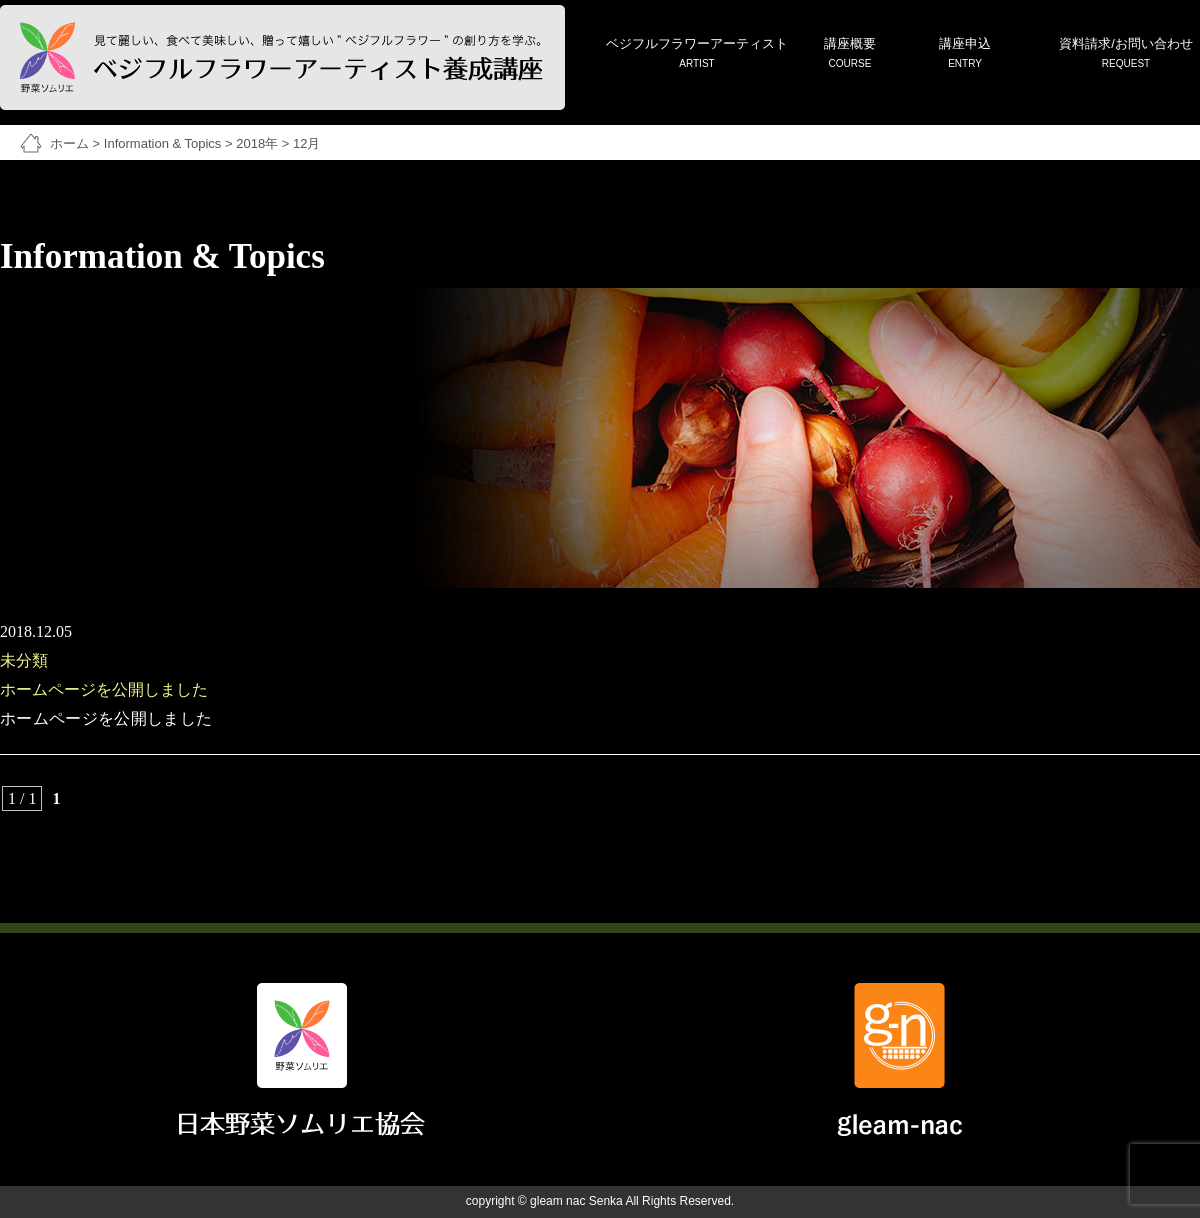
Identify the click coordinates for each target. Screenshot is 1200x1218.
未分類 (24, 660)
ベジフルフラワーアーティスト (697, 54)
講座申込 (965, 54)
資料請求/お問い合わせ (1126, 54)
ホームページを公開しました (104, 689)
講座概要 (850, 54)
